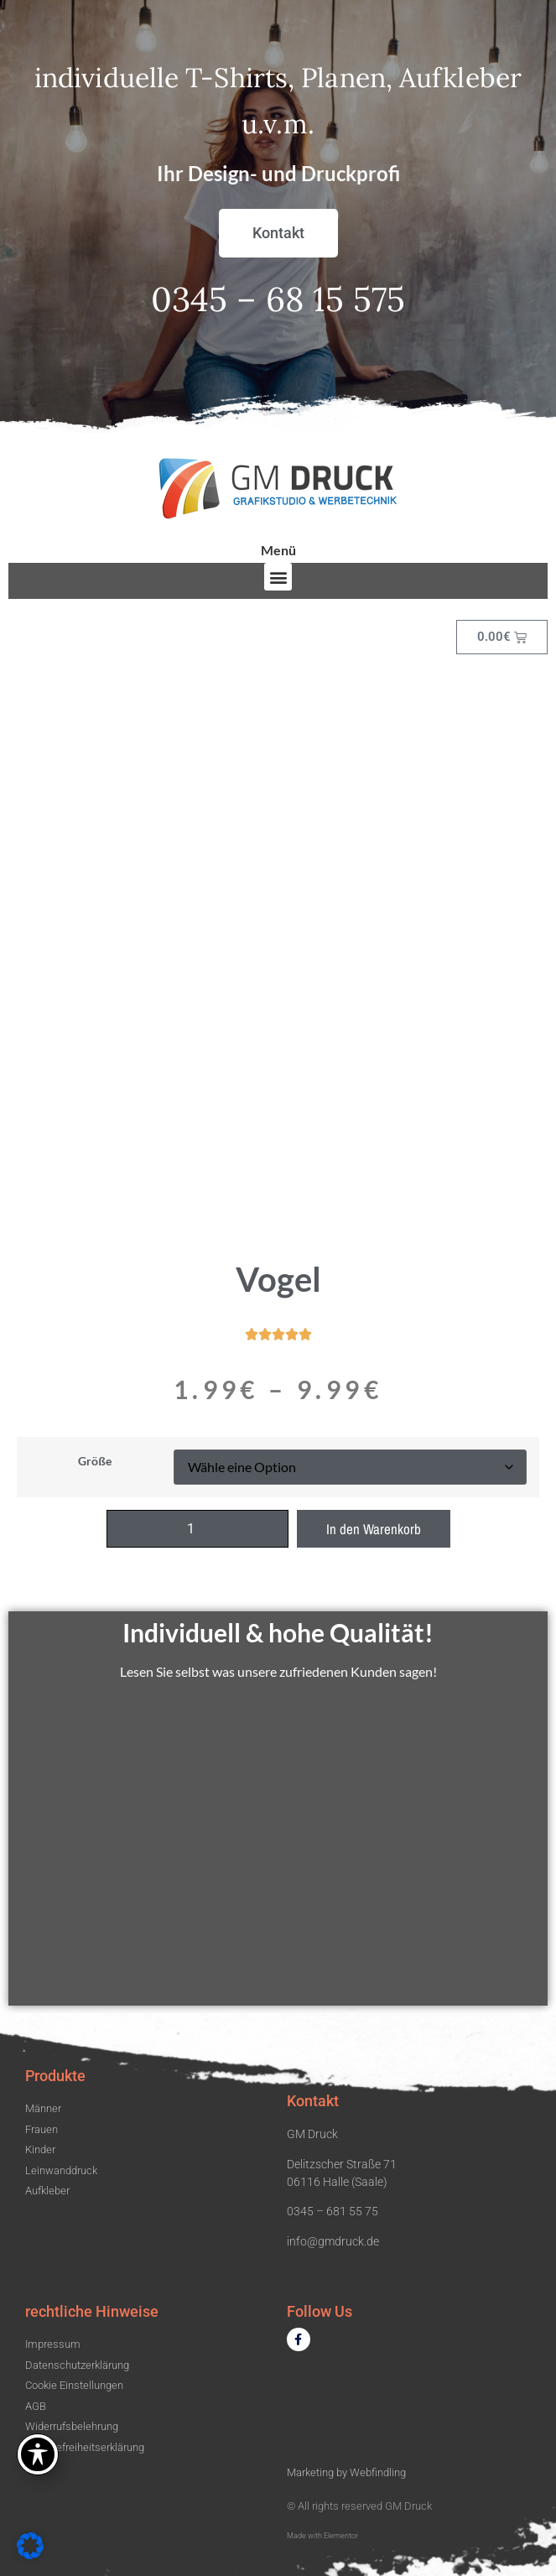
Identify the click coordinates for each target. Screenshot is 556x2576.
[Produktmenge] (197, 1529)
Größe (95, 1461)
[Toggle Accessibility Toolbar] (38, 2454)
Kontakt (313, 2101)
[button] (278, 577)
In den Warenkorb (373, 1528)
